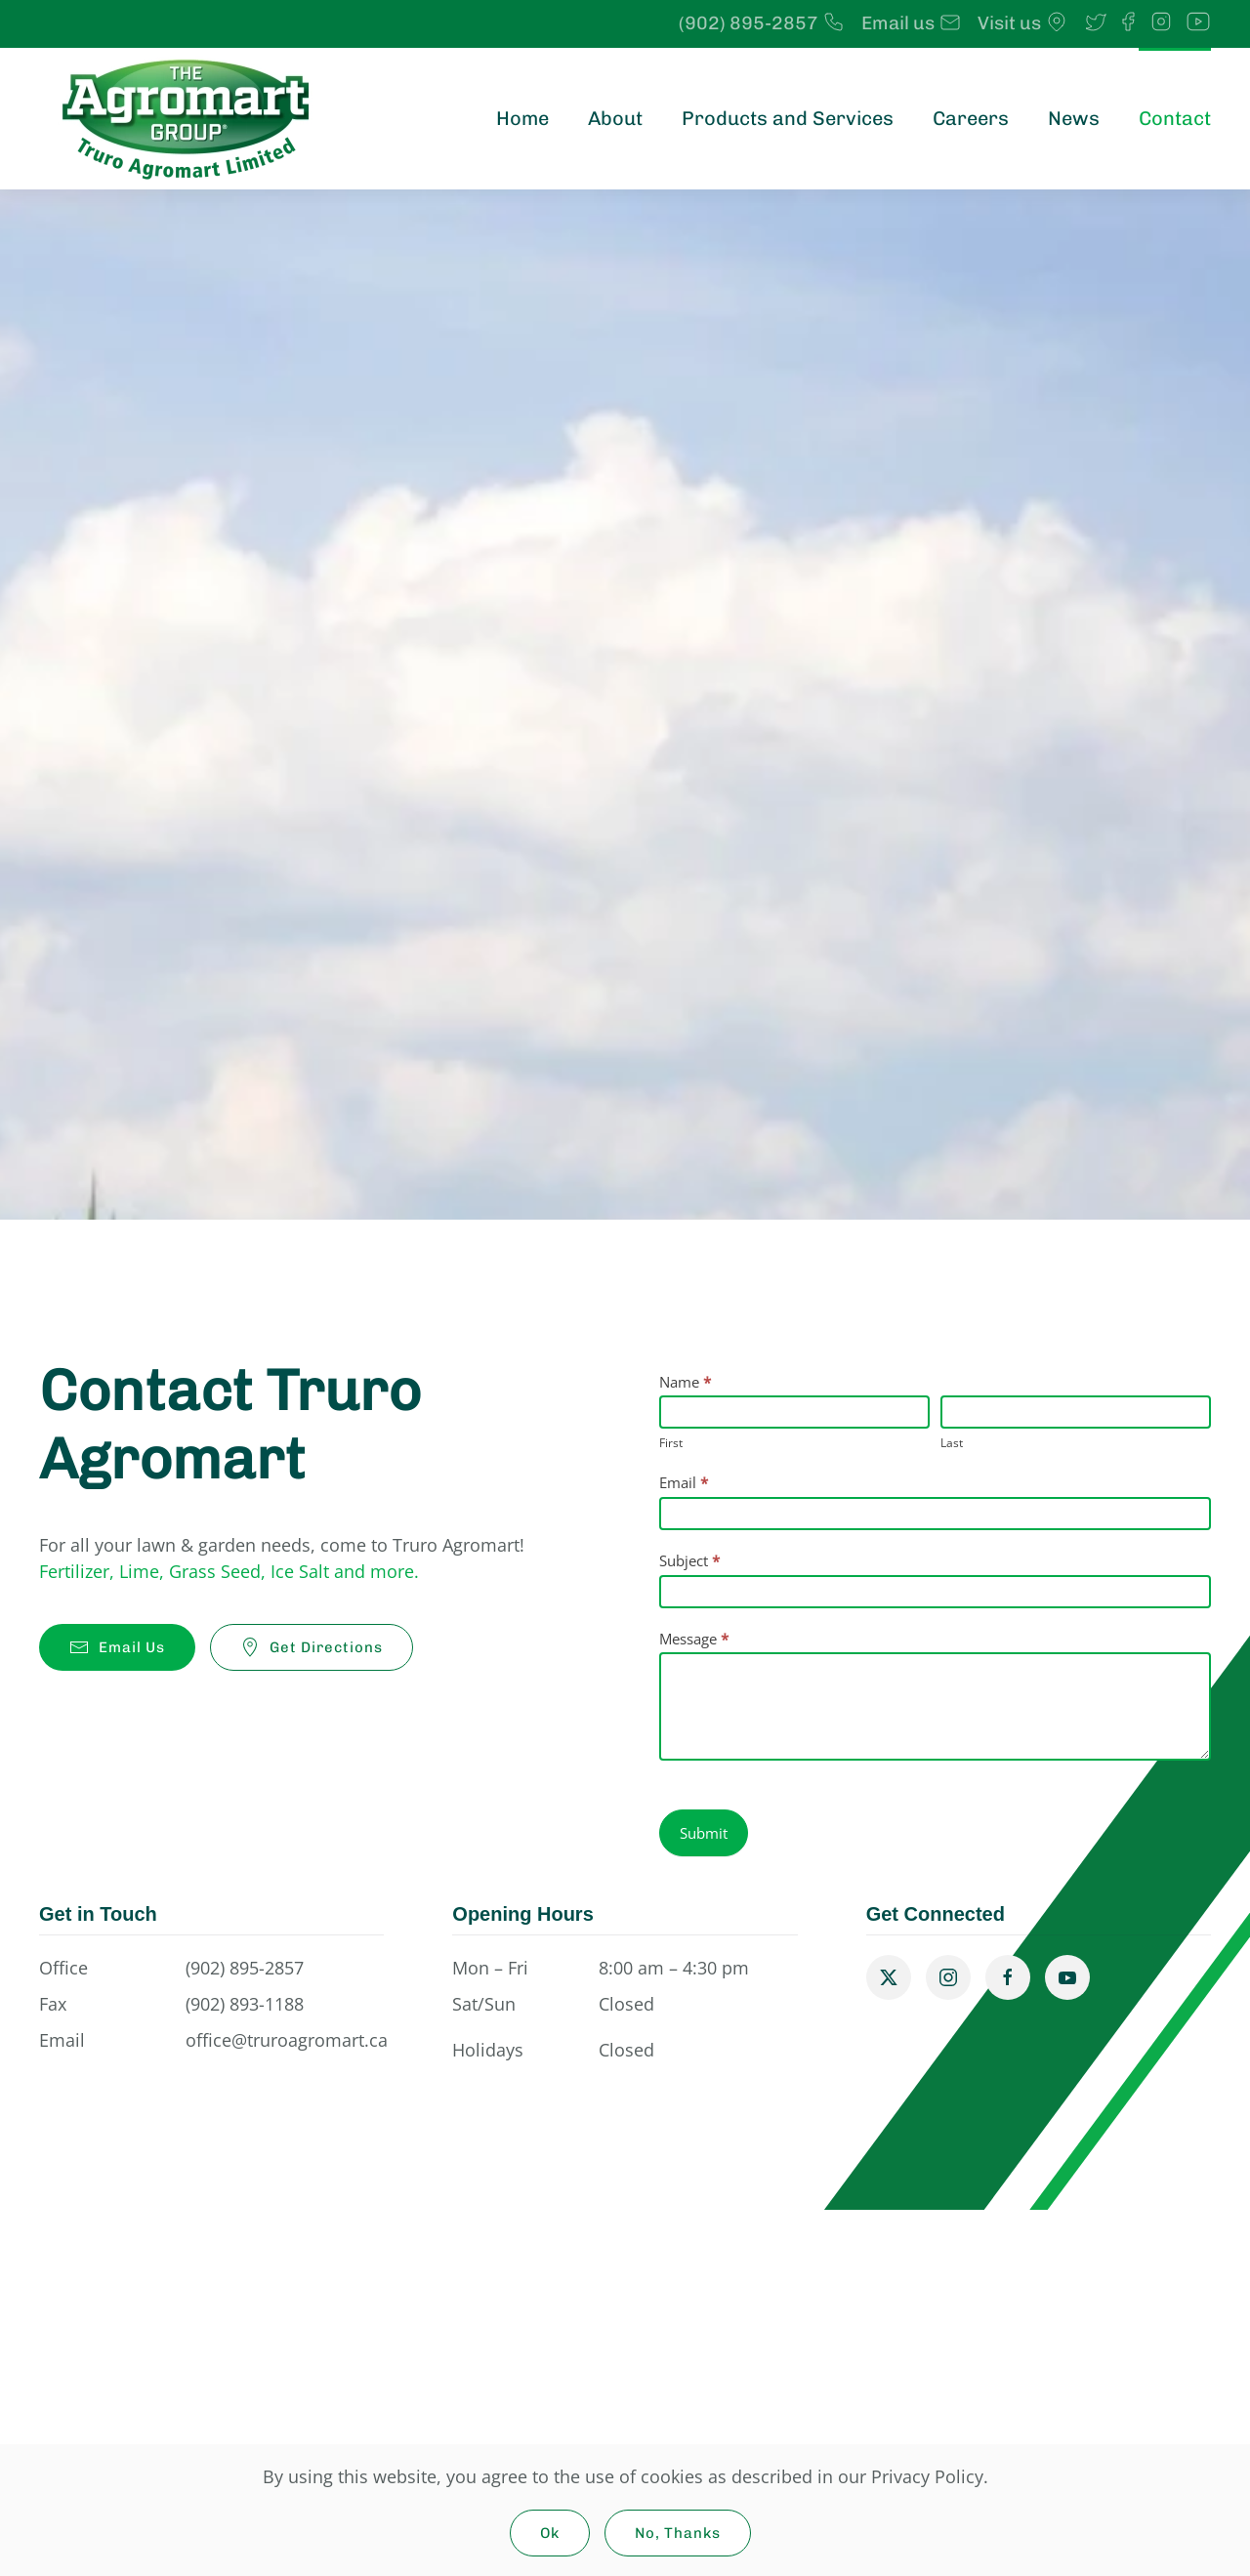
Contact (1175, 118)
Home (522, 118)
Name (685, 1382)
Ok (550, 2533)
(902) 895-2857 (762, 23)
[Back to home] (185, 118)
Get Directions (311, 1647)
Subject (689, 1560)
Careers (971, 118)
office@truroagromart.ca (287, 2040)
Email (683, 1482)
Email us (911, 23)
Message (694, 1638)
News (1074, 118)
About (615, 118)
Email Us (117, 1647)
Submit (704, 1833)
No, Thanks (678, 2533)
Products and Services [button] (788, 118)
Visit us (1023, 23)
